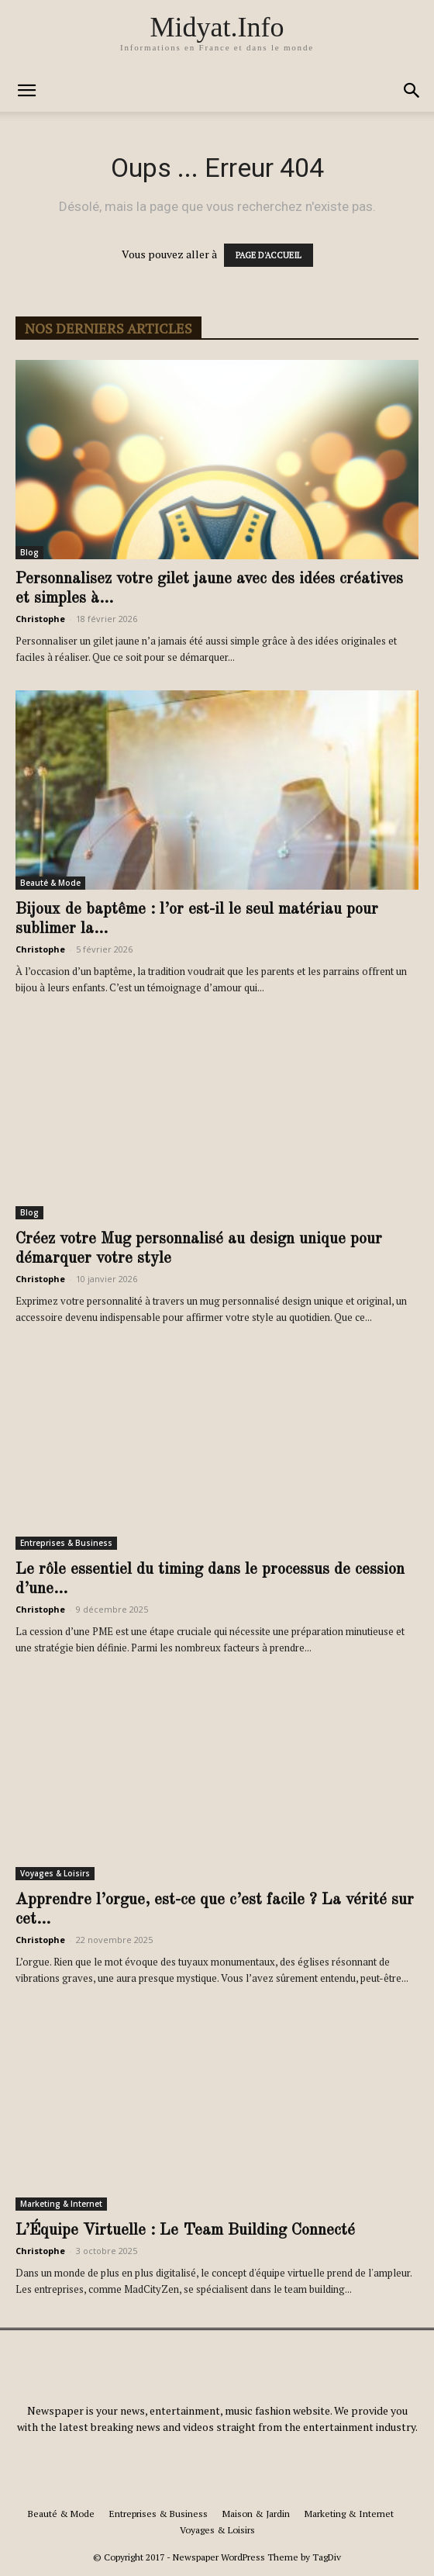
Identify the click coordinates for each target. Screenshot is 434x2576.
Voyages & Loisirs (55, 1873)
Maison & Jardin (256, 2513)
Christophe (40, 618)
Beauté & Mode (50, 882)
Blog (29, 552)
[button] (26, 91)
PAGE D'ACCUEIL (268, 255)
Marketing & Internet (61, 2203)
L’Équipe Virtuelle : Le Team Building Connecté (185, 2230)
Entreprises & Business (66, 1542)
